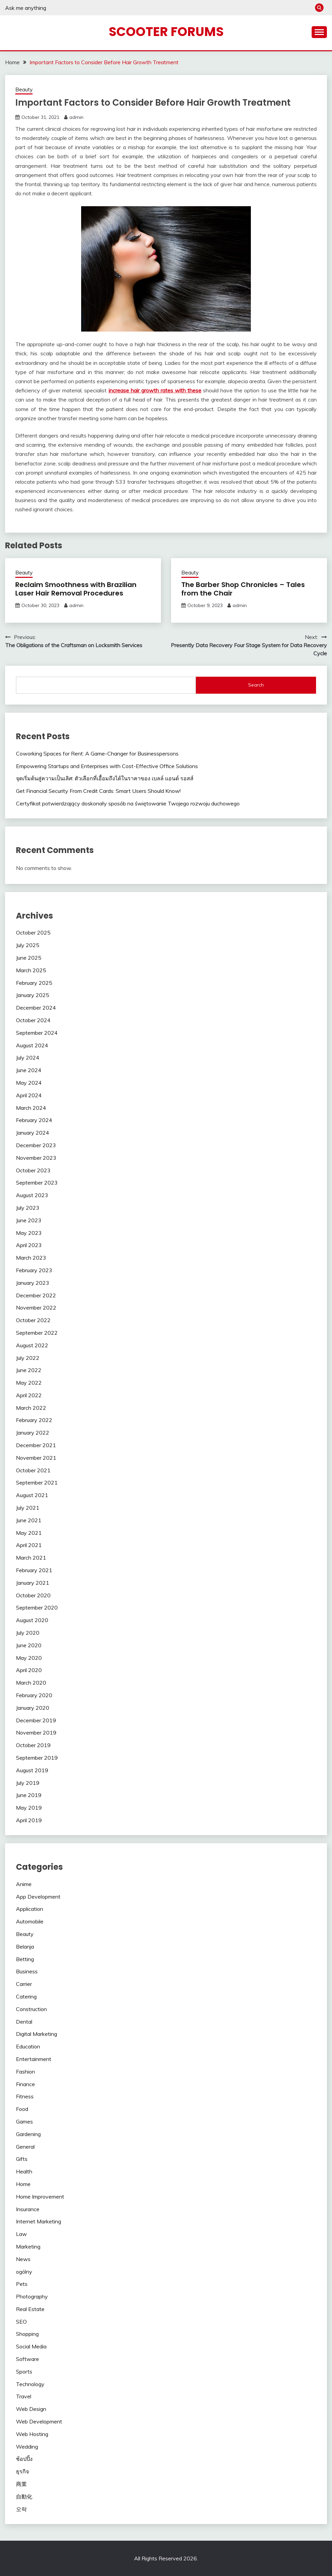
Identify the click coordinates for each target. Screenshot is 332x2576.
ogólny (24, 2271)
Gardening (28, 2134)
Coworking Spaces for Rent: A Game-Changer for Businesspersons (97, 753)
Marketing (28, 2246)
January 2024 (32, 1132)
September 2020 (37, 1607)
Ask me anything (25, 7)
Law (21, 2234)
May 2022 (29, 1382)
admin (76, 117)
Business (27, 1971)
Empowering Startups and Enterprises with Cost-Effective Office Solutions (107, 766)
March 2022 (31, 1407)
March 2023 (31, 1257)
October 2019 (33, 1745)
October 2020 (33, 1595)
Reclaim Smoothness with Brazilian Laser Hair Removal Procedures (75, 589)
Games (24, 2121)
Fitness (25, 2096)
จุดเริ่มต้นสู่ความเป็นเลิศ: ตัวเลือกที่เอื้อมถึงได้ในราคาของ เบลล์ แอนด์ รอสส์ (104, 778)
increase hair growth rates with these (155, 390)
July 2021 (27, 1507)
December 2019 (36, 1720)
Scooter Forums (166, 31)
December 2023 (36, 1145)
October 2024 (33, 1020)
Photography (32, 2296)
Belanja (25, 1946)
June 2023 (28, 1220)
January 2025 (32, 995)
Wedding (27, 2446)
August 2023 (32, 1195)
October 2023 (33, 1170)
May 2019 (29, 1807)
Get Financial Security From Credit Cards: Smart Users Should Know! (98, 790)
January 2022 (32, 1432)
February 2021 (34, 1570)
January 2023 (32, 1282)
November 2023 (36, 1157)
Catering (26, 1996)
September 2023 (37, 1182)
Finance (25, 2084)
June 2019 (28, 1795)
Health (24, 2171)
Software (27, 2359)
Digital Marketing (36, 2033)
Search (256, 685)
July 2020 (27, 1632)
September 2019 (37, 1757)
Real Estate (30, 2309)
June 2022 (28, 1370)
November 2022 (36, 1307)
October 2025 (33, 932)
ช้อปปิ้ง (24, 2458)
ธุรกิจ (22, 2471)
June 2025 (28, 957)
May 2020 (29, 1657)
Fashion (25, 2071)
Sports (24, 2371)
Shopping (27, 2333)
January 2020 (32, 1707)
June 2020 (28, 1645)
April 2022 (29, 1395)
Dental (24, 2021)
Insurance (27, 2209)
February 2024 (34, 1120)
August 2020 (32, 1620)
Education (28, 2046)
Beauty (24, 89)
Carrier (24, 1983)
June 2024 (28, 1070)
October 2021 (33, 1470)
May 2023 (29, 1232)
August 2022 (32, 1345)
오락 (21, 2509)
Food (22, 2109)
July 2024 (27, 1057)
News (23, 2259)
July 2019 (27, 1782)
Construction (31, 2009)
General (25, 2146)
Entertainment (33, 2059)
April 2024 (29, 1095)
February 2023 (34, 1270)
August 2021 (32, 1495)
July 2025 (27, 945)
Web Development (39, 2421)
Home (23, 2184)
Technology (30, 2384)
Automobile (29, 1921)
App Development (38, 1896)
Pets (21, 2283)
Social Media (31, 2346)
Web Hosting (32, 2434)
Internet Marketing (38, 2221)
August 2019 (32, 1770)
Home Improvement (40, 2196)
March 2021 (31, 1557)
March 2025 (31, 970)
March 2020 (31, 1682)
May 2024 (29, 1082)
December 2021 (36, 1445)
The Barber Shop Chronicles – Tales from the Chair (243, 589)
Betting (25, 1959)
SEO (21, 2321)
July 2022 (27, 1357)
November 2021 (36, 1457)
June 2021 (28, 1520)
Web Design (31, 2408)
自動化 (24, 2496)
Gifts (21, 2158)
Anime (24, 1884)
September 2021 (37, 1482)
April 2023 (29, 1245)
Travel (23, 2396)
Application (29, 1908)
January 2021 (32, 1582)
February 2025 (34, 982)
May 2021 (29, 1532)
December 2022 (36, 1295)
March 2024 (31, 1107)
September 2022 (37, 1332)
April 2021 (29, 1545)
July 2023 (27, 1207)
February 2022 (34, 1420)
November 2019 (36, 1732)
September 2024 (37, 1032)
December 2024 (36, 1007)
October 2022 (33, 1320)
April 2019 (29, 1820)
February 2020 (34, 1695)
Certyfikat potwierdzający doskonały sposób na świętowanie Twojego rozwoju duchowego (128, 803)
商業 (21, 2484)
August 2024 (32, 1045)
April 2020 (29, 1670)
